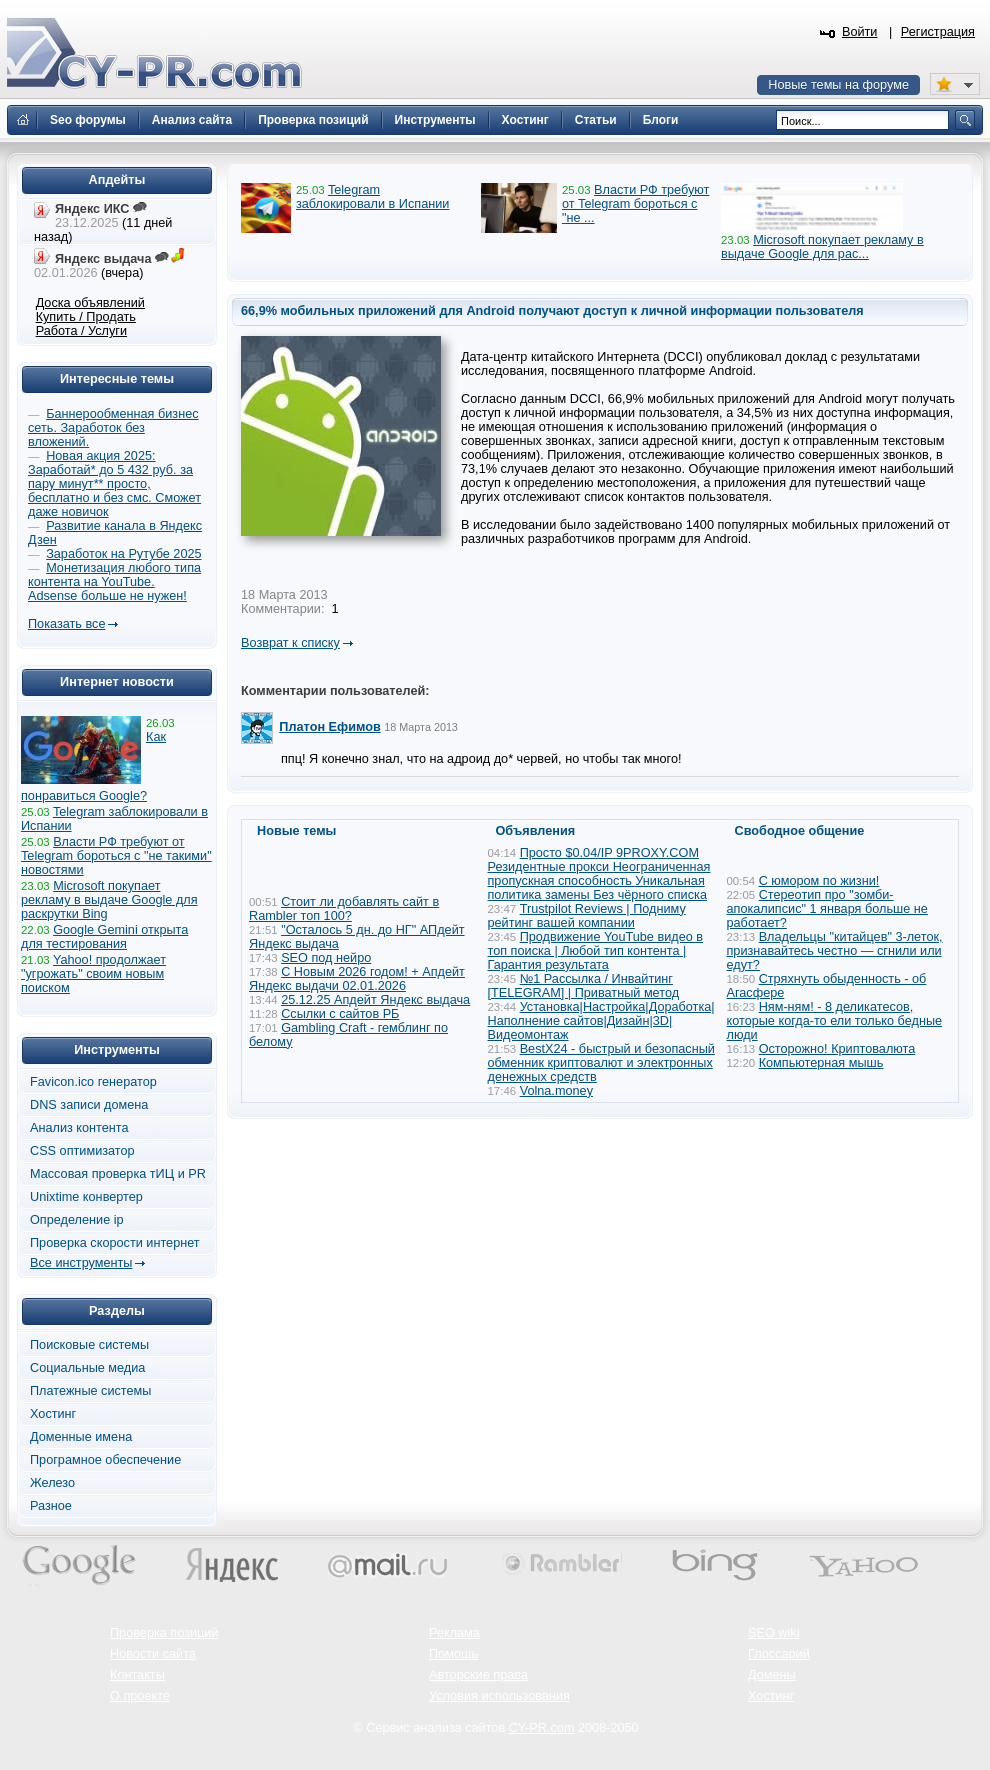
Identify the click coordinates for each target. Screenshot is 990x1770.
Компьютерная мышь (821, 1063)
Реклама (454, 1633)
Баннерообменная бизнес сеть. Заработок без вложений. (113, 428)
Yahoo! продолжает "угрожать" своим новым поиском (93, 974)
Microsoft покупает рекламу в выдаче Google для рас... (822, 247)
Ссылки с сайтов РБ (340, 1014)
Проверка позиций (164, 1633)
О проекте (140, 1696)
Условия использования (499, 1696)
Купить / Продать (86, 317)
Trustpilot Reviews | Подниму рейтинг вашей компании (587, 916)
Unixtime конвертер (86, 1197)
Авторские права (478, 1675)
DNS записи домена (89, 1105)
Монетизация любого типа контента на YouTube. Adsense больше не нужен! (114, 582)
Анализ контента (79, 1128)
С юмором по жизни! (819, 881)
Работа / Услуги (81, 331)
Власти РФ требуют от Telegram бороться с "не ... (635, 204)
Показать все (66, 624)
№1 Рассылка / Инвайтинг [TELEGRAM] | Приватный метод (584, 986)
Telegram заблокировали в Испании (372, 197)
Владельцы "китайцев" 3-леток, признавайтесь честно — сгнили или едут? (835, 951)
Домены (772, 1675)
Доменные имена (81, 1437)
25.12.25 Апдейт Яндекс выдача (375, 1000)
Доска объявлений (90, 303)
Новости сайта (153, 1654)
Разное (51, 1506)
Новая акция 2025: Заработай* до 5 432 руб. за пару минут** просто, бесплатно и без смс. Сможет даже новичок (114, 484)
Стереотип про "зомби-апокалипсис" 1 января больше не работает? (827, 909)
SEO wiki (773, 1633)
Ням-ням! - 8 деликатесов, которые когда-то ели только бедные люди (835, 1021)
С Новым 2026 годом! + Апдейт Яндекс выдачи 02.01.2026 (357, 979)
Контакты (137, 1675)
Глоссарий (779, 1654)
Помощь (453, 1654)
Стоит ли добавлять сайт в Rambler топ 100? (344, 909)
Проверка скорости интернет (115, 1243)
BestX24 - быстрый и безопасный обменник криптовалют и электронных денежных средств (601, 1063)
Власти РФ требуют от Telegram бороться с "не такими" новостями (116, 856)
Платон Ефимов (329, 727)
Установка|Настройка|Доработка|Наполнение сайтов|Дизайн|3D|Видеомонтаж (601, 1021)
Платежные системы (90, 1391)
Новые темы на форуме (838, 85)
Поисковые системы (89, 1345)
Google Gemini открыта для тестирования (104, 937)
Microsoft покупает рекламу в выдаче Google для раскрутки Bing (109, 900)
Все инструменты (81, 1263)
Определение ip (77, 1220)
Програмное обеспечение (105, 1460)
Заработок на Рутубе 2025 (123, 554)
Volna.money (556, 1091)
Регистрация (938, 32)
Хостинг (53, 1414)
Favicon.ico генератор (93, 1082)
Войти (860, 32)
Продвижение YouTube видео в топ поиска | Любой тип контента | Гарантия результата (596, 951)
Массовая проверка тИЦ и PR (118, 1174)
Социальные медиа (87, 1368)
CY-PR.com (542, 1728)
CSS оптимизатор (82, 1151)
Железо (52, 1483)
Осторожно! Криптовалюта (837, 1049)
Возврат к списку (290, 643)
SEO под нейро (326, 958)
